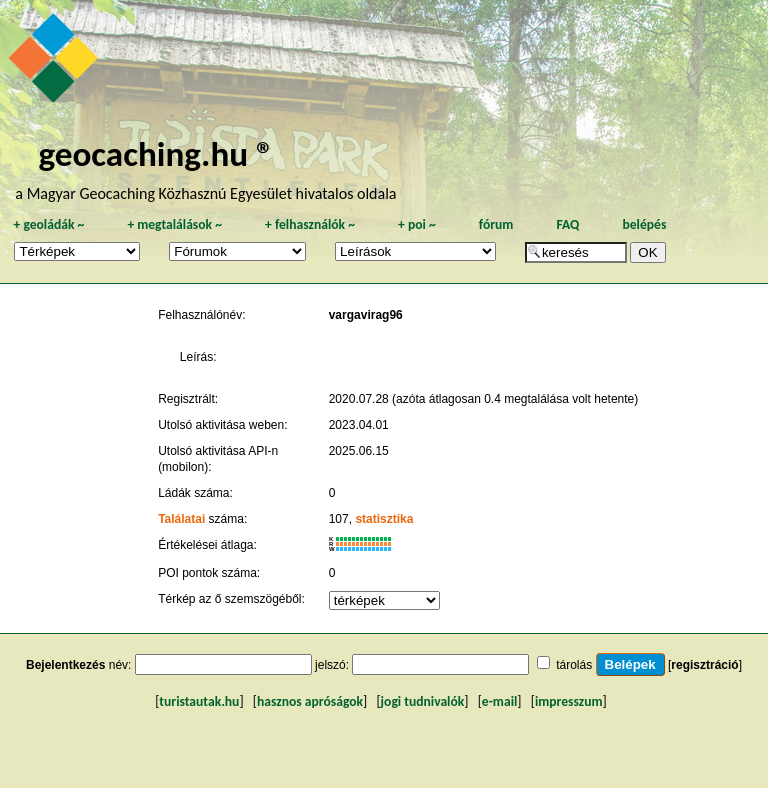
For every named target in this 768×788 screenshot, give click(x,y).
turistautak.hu (199, 701)
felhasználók (310, 224)
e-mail (499, 701)
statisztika (384, 519)
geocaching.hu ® (156, 153)
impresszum (569, 701)
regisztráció (704, 665)
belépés (644, 224)
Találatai (181, 519)
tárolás (574, 665)
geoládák (48, 224)
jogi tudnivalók (423, 701)
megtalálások (174, 224)
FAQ (567, 224)
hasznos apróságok (310, 701)
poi (417, 224)
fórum (496, 224)
